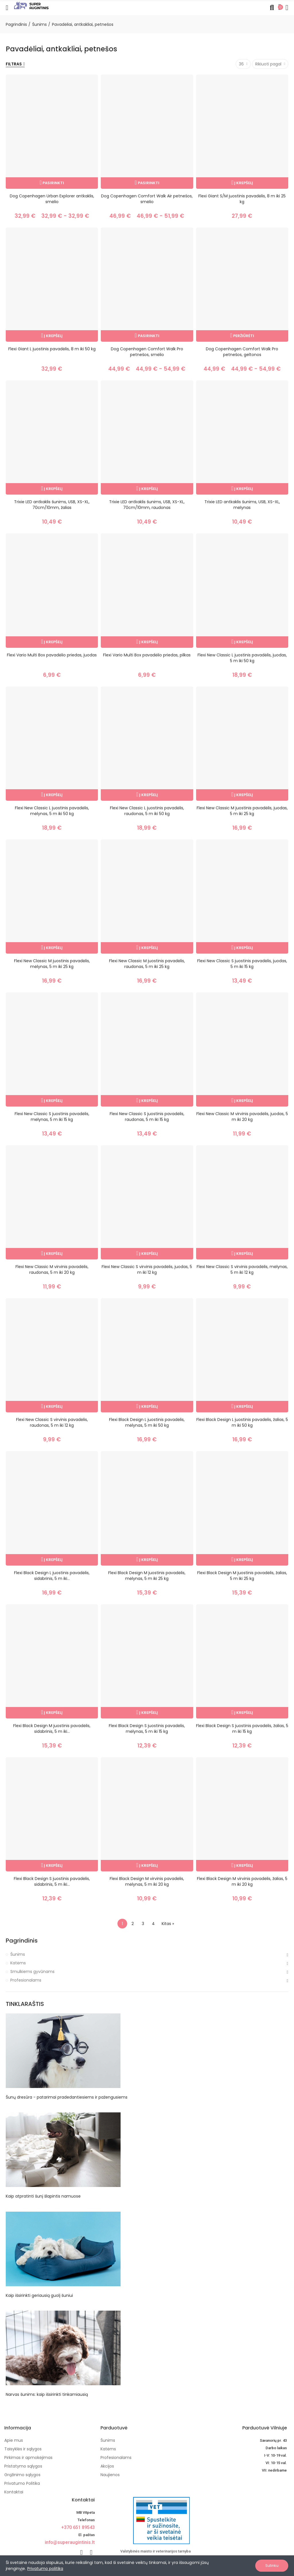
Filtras (14, 64)
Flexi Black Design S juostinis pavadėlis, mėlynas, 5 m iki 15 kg (147, 1728)
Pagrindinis (22, 1940)
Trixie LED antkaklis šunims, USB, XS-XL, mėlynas (242, 504)
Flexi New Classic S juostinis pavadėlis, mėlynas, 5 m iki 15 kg (52, 1116)
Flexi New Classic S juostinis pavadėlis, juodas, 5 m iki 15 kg (242, 963)
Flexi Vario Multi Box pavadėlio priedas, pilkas (147, 655)
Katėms (18, 1963)
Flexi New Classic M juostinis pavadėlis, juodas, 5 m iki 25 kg (242, 810)
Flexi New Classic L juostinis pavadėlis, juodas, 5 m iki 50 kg (242, 658)
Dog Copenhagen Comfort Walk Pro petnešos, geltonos (242, 351)
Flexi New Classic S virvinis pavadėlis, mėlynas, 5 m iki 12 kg (242, 1269)
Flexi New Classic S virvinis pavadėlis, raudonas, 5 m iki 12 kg (52, 1422)
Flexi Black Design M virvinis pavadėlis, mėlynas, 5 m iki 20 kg (147, 1881)
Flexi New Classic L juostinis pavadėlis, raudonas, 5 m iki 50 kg (147, 810)
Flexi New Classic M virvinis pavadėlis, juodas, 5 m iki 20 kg (242, 1116)
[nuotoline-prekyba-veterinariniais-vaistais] (145, 2520)
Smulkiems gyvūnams (32, 1971)
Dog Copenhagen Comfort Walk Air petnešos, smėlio (147, 199)
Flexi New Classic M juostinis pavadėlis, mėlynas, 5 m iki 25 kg (52, 963)
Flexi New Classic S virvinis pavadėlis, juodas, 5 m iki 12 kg (147, 1269)
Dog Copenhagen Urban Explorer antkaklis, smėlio (52, 199)
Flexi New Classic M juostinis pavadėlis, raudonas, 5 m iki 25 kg (147, 963)
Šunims (17, 1954)
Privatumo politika (45, 2568)
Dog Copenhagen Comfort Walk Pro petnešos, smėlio (147, 351)
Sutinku (271, 2565)
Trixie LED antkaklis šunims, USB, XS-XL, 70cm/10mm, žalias (52, 504)
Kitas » (168, 1923)
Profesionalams (25, 1980)
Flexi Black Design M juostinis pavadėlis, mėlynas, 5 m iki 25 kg (146, 1575)
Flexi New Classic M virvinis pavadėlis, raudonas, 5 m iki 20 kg (52, 1269)
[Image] (31, 5)
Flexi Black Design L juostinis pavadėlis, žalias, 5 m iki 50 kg (242, 1422)
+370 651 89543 (78, 2527)
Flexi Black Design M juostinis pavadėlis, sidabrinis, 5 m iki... (51, 1728)
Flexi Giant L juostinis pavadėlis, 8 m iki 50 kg (52, 349)
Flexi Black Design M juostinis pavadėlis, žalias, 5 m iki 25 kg (242, 1575)
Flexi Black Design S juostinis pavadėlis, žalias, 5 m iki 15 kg (242, 1728)
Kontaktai (83, 2500)
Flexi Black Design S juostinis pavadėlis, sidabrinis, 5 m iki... (52, 1881)
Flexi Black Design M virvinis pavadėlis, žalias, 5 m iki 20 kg (242, 1881)
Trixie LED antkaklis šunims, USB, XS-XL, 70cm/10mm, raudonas (147, 504)
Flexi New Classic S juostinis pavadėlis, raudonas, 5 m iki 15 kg (147, 1116)
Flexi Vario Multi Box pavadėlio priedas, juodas (52, 655)
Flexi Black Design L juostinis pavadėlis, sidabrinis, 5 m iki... (52, 1575)
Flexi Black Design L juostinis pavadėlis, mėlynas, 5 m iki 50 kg (147, 1422)
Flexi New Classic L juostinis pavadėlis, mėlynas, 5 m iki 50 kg (52, 810)
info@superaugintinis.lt (70, 2542)
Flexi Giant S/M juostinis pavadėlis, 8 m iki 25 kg (242, 199)
